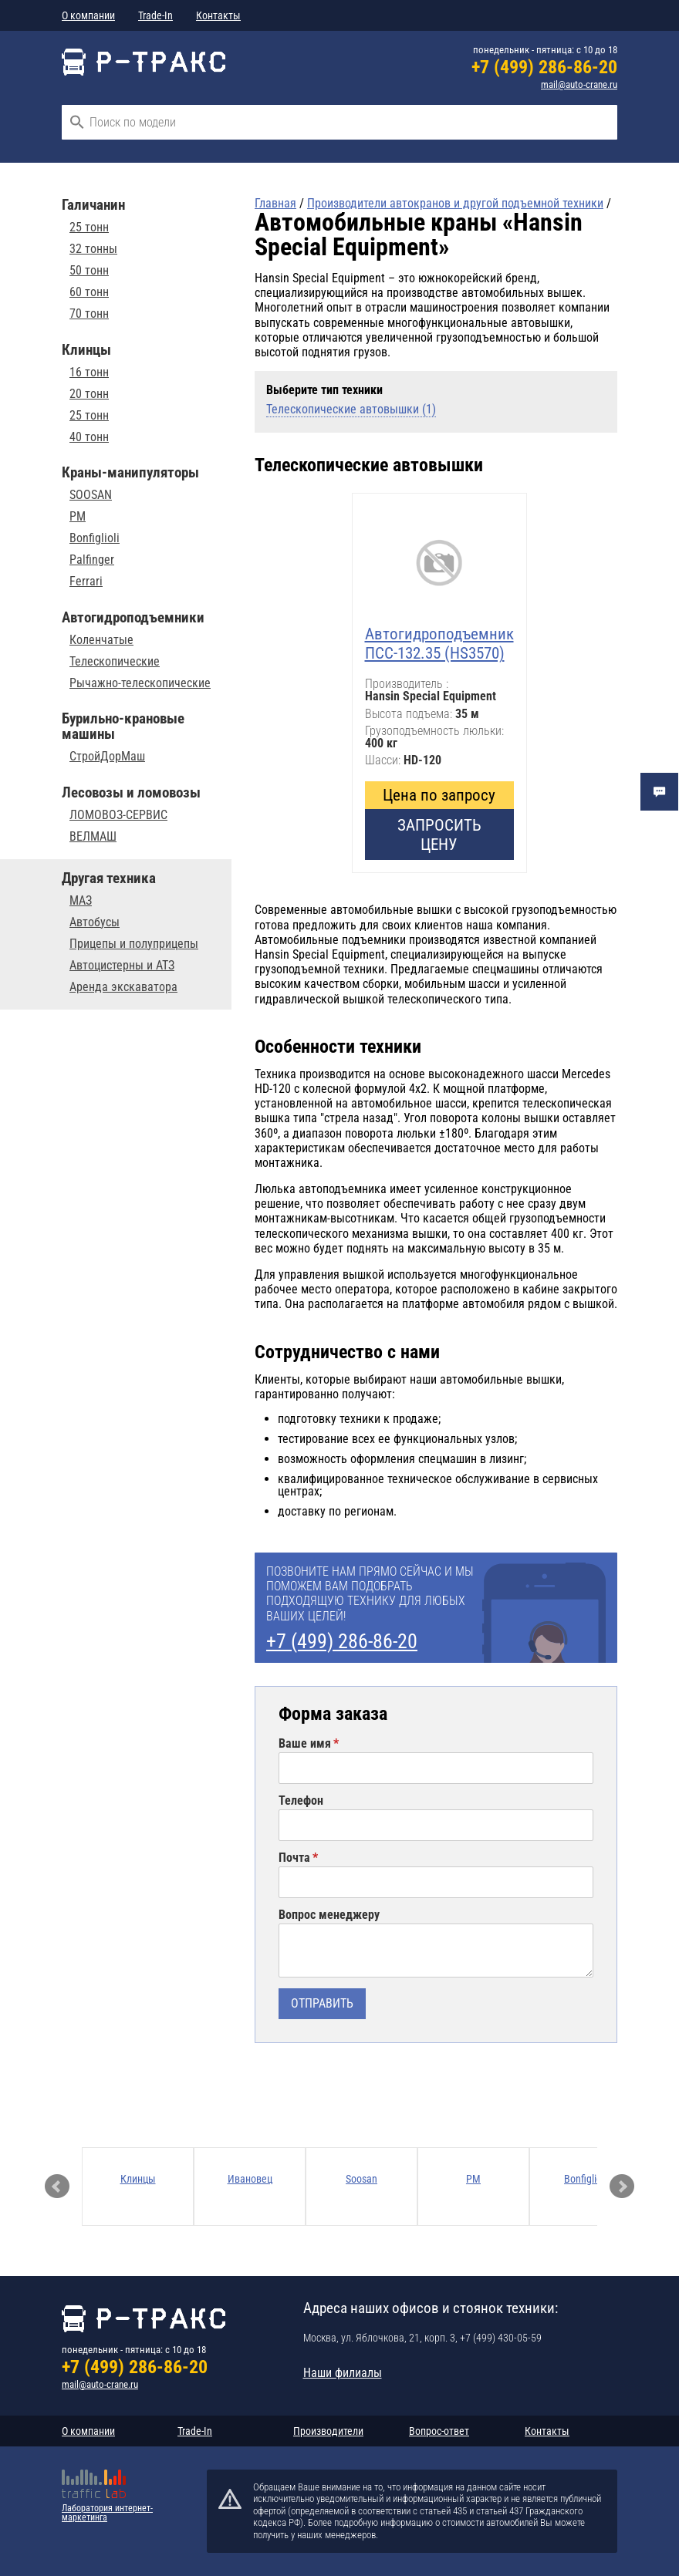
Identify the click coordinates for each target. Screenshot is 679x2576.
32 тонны (93, 249)
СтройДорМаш (107, 756)
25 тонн (89, 227)
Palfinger (91, 560)
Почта (294, 1858)
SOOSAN (90, 495)
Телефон (301, 1801)
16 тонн (89, 372)
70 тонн (89, 314)
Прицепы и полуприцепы (133, 944)
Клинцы (138, 2179)
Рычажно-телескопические (140, 683)
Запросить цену (439, 834)
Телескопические (114, 662)
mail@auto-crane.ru (579, 84)
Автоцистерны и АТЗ (121, 965)
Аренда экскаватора (123, 987)
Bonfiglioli (94, 538)
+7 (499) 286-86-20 (544, 67)
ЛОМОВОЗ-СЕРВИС (118, 815)
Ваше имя (305, 1744)
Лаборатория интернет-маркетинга (107, 2513)
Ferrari (86, 581)
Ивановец (250, 2179)
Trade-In (155, 15)
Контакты (218, 15)
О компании (88, 15)
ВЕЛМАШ (93, 837)
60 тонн (89, 292)
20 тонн (89, 394)
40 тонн (89, 437)
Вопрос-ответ (439, 2431)
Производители (328, 2431)
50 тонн (89, 271)
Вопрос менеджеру (329, 1915)
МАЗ (80, 901)
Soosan (361, 2179)
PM (77, 517)
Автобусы (94, 922)
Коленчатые (101, 640)
